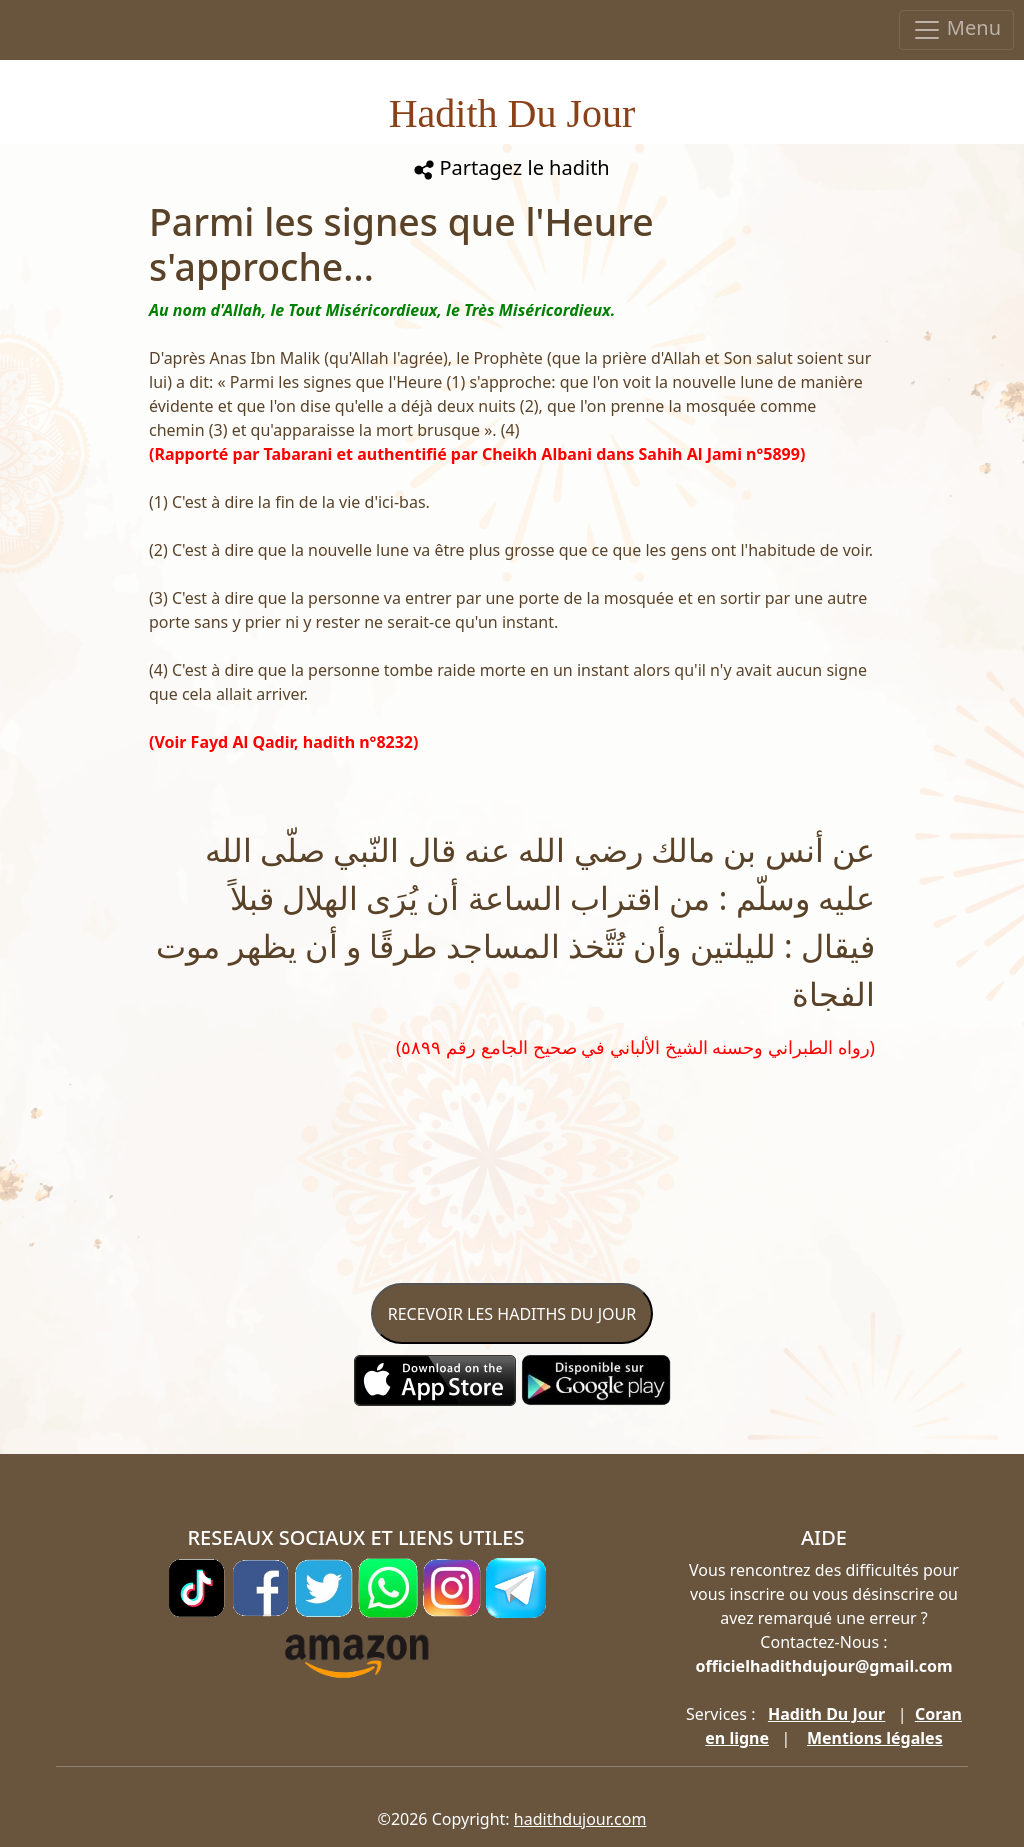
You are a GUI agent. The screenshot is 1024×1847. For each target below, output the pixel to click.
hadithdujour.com (580, 1819)
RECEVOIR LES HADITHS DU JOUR (512, 1314)
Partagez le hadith (511, 167)
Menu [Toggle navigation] (956, 29)
